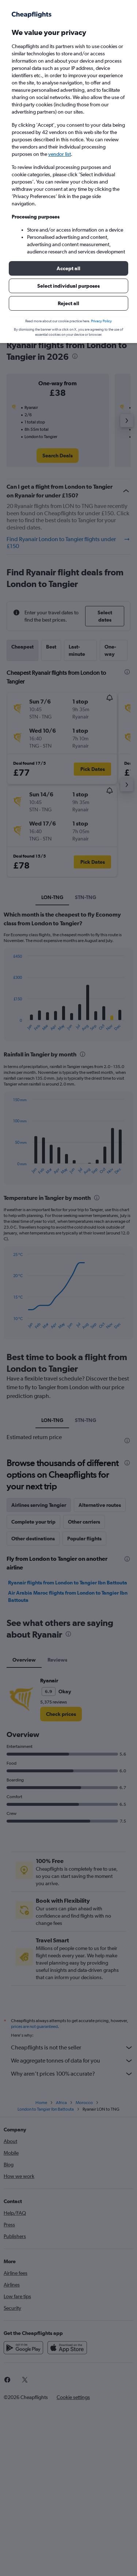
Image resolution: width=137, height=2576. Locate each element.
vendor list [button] (59, 154)
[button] (68, 268)
